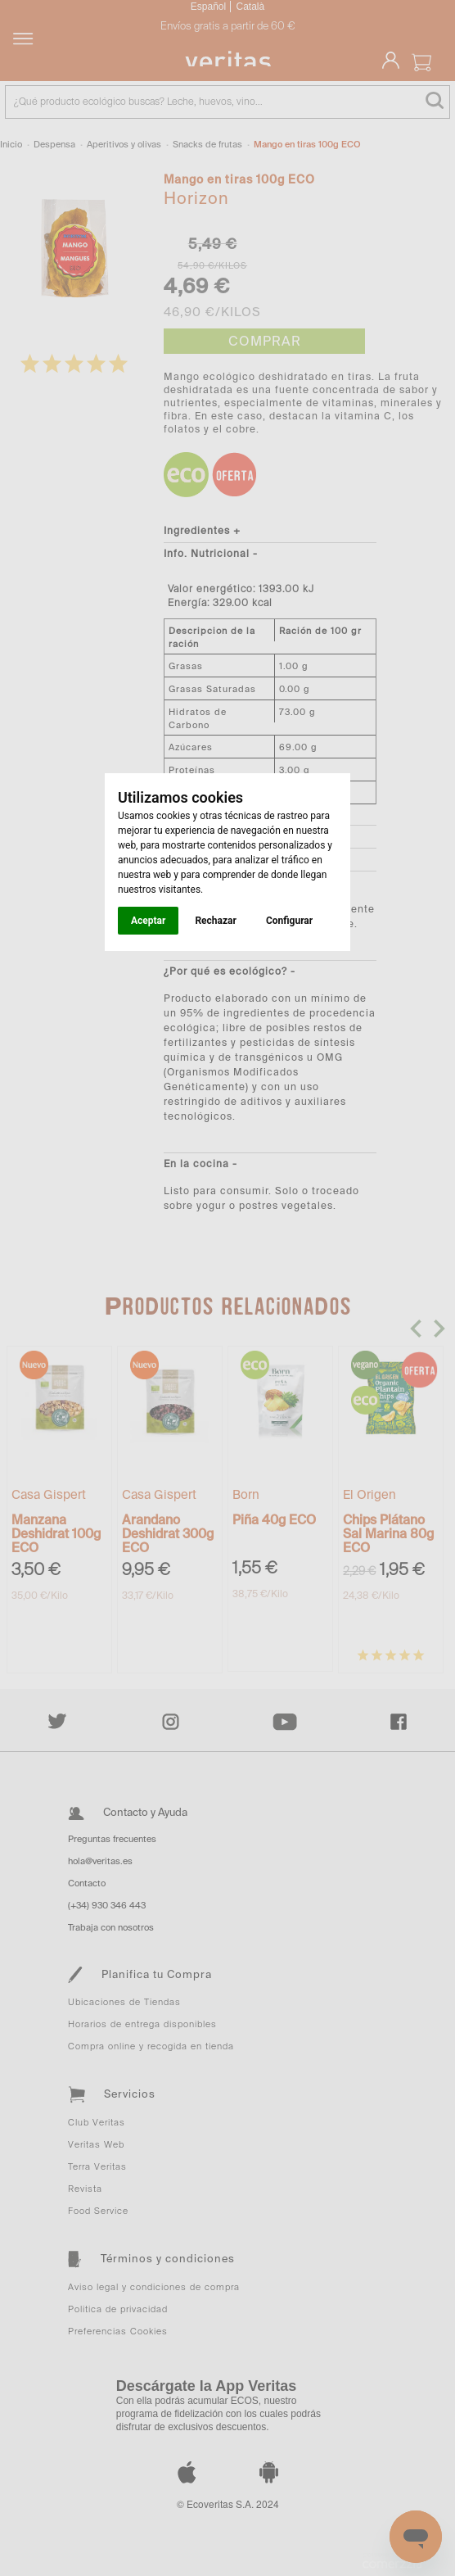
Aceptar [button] (148, 920)
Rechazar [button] (215, 920)
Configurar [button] (289, 920)
